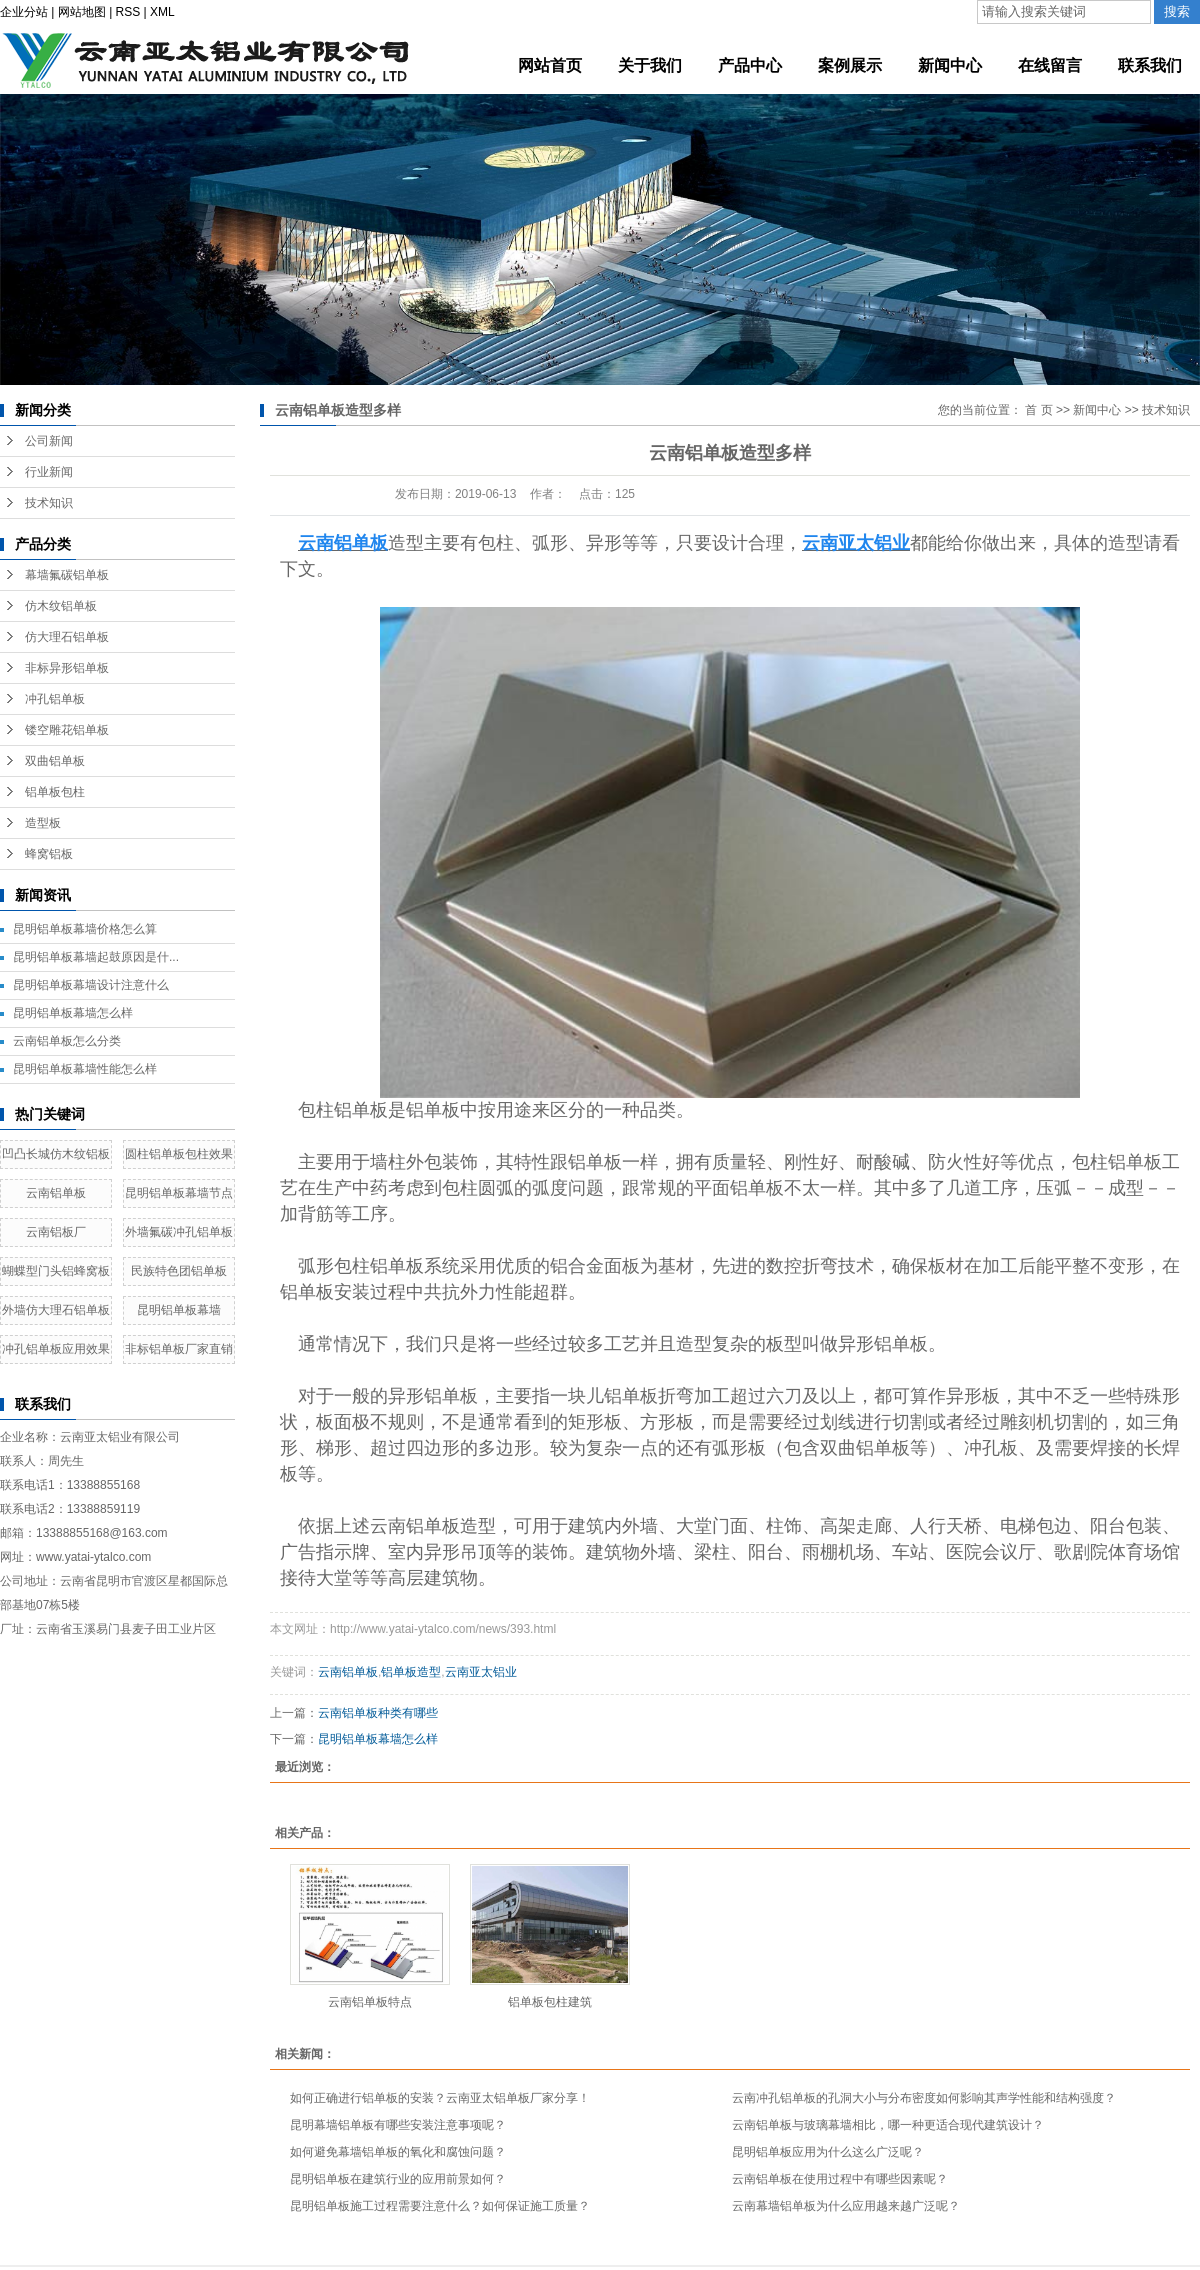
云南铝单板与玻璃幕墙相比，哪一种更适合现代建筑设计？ (888, 2125)
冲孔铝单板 (55, 699)
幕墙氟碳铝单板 (67, 575)
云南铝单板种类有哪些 (378, 1713)
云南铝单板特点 (370, 2002)
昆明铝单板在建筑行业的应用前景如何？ (398, 2179)
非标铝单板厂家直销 (179, 1349)
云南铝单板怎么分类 (67, 1041)
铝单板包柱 (55, 792)
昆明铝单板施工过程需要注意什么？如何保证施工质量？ (440, 2206)
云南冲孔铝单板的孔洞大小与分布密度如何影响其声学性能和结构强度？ (924, 2098)
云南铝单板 (56, 1193)
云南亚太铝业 (481, 1672)
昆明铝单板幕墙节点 (179, 1193)
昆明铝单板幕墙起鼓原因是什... (96, 957)
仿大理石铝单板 (67, 637)
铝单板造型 (411, 1672)
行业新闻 (49, 472)
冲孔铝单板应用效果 (56, 1349)
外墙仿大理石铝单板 (56, 1310)
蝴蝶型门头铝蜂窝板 (56, 1271)
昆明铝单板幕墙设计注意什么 (91, 985)
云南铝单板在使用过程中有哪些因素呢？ (840, 2179)
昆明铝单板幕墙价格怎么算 (85, 929)
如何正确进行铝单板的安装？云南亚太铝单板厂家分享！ (440, 2098)
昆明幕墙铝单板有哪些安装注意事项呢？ (398, 2125)
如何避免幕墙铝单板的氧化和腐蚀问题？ (398, 2152)
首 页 (1038, 410)
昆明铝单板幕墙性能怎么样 (85, 1069)
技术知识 (49, 503)
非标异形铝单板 (67, 668)
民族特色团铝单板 (179, 1271)
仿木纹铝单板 (61, 606)
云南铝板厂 (56, 1232)
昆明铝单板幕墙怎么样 (73, 1013)
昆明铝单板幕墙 (179, 1310)
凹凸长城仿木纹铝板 (56, 1154)
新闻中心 (1097, 410)
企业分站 (24, 12)
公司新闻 (49, 441)
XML (162, 12)
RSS (128, 12)
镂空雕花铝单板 (67, 730)
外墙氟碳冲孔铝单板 (179, 1232)
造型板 (43, 823)
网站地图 (82, 12)
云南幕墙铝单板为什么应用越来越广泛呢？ (846, 2206)
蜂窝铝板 (49, 854)
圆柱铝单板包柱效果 (179, 1154)
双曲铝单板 (55, 761)
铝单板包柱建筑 (550, 2002)
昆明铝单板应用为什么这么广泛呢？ (828, 2152)
